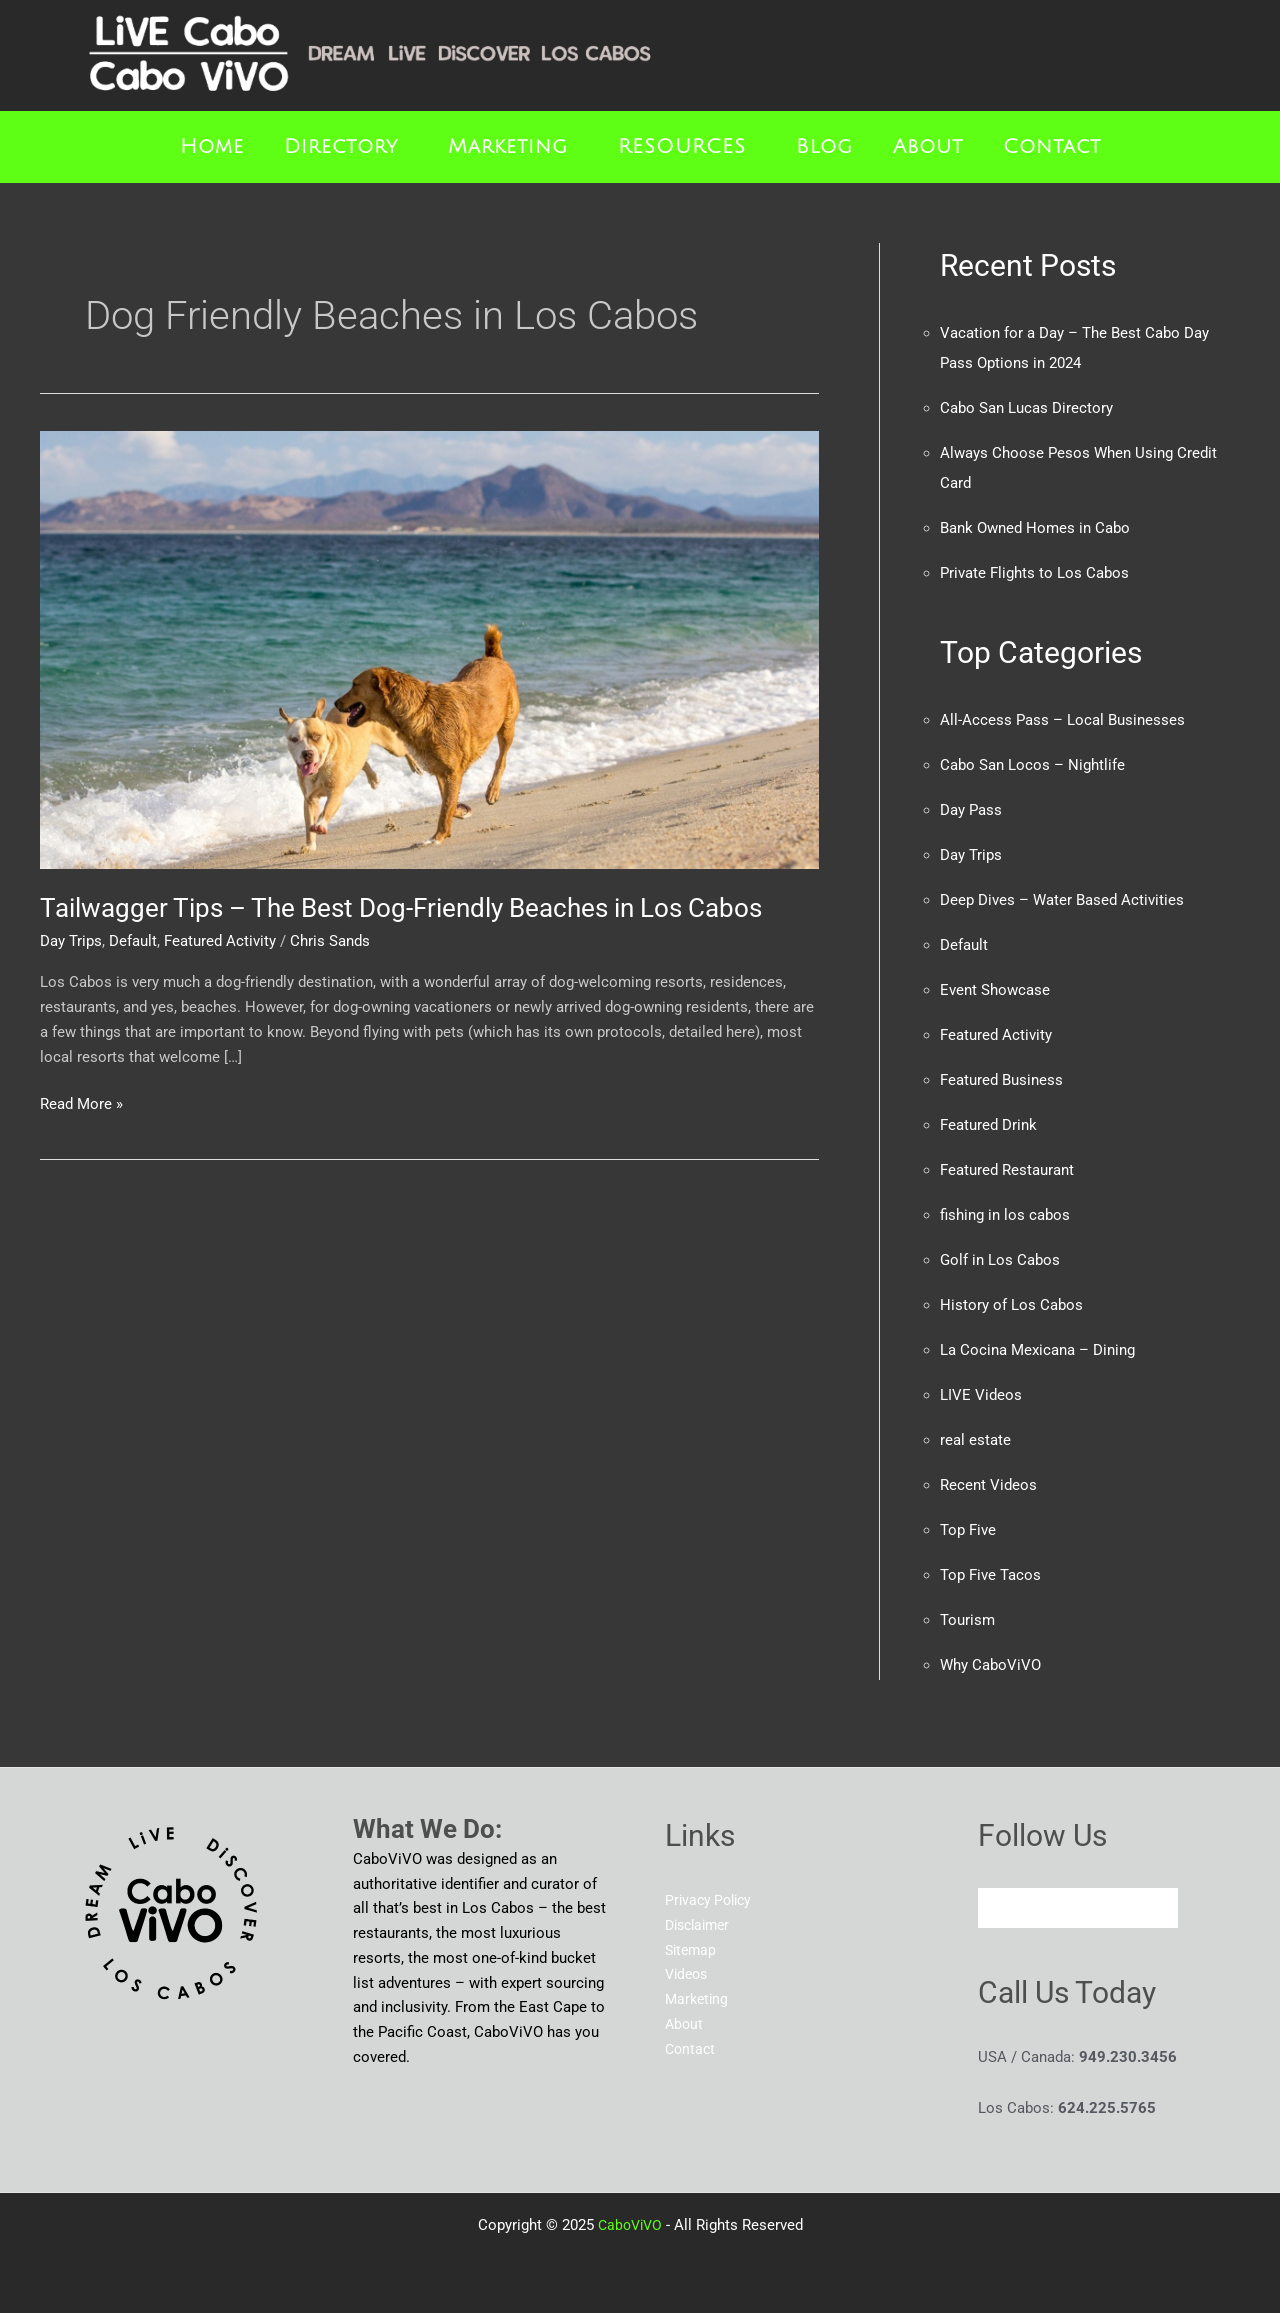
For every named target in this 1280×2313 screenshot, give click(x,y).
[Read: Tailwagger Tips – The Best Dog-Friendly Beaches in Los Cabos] (429, 649)
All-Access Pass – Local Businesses (1062, 720)
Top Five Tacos (990, 1575)
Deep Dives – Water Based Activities (1062, 900)
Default (133, 941)
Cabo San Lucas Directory (1026, 408)
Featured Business (1001, 1080)
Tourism (967, 1620)
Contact (1052, 147)
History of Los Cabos (1011, 1305)
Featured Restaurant (1007, 1170)
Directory (341, 147)
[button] (346, 147)
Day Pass (971, 810)
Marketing (508, 147)
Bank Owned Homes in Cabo (1035, 528)
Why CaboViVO (990, 1665)
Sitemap (692, 1950)
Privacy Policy (711, 1900)
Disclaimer (701, 1925)
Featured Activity (220, 941)
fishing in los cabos (1005, 1215)
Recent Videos (988, 1485)
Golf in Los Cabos (1000, 1260)
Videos (688, 1974)
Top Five (968, 1530)
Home (212, 147)
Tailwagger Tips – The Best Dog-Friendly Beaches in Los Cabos (401, 908)
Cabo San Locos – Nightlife (1032, 765)
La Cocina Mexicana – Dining (1037, 1350)
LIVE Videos (981, 1395)
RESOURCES (682, 147)
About (928, 147)
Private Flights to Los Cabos (1034, 573)
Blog (824, 147)
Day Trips (71, 941)
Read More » (81, 1102)
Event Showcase (995, 990)
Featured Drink (988, 1125)
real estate (975, 1440)
